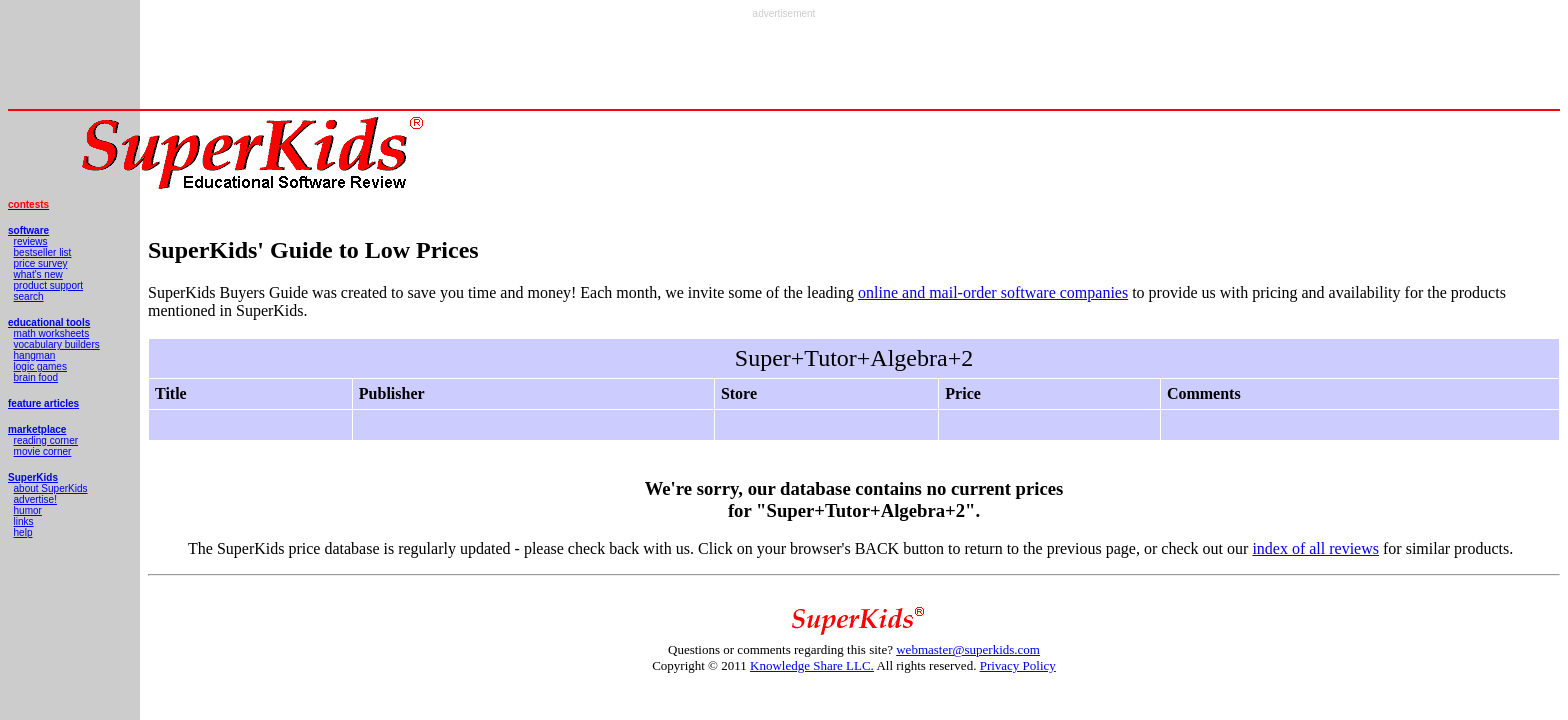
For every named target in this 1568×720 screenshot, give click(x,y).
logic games (40, 366)
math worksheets (52, 333)
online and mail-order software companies (993, 292)
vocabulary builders (57, 344)
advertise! (35, 499)
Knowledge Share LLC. (812, 665)
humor (28, 510)
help (23, 532)
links (24, 521)
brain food (36, 377)
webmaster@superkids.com (968, 649)
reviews (31, 241)
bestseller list (43, 252)
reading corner (46, 440)
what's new (38, 274)
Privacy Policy (1018, 665)
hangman (35, 355)
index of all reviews (1315, 548)
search (29, 296)
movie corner (43, 451)
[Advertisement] (784, 64)
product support (49, 285)
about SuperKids (51, 488)
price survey (41, 263)
